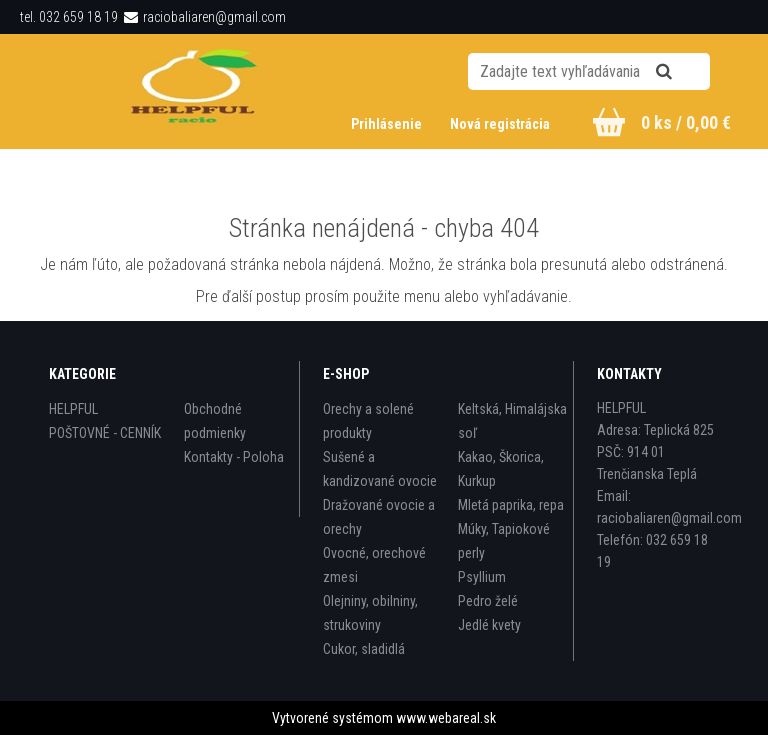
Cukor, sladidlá (364, 649)
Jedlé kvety (489, 625)
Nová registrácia (500, 124)
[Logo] (195, 91)
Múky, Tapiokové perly (504, 541)
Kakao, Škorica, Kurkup (501, 469)
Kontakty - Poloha (234, 457)
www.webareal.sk (446, 718)
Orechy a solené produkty (368, 421)
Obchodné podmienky (215, 421)
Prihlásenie (388, 124)
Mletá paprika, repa (511, 505)
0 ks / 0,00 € (686, 122)
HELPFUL (73, 409)
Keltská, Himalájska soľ (512, 421)
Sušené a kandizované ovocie (380, 469)
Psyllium (482, 577)
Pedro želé (488, 601)
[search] (688, 72)
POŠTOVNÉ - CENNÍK (105, 433)
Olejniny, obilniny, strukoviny (370, 613)
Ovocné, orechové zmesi (374, 565)
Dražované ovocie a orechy (379, 517)
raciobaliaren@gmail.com (214, 17)
